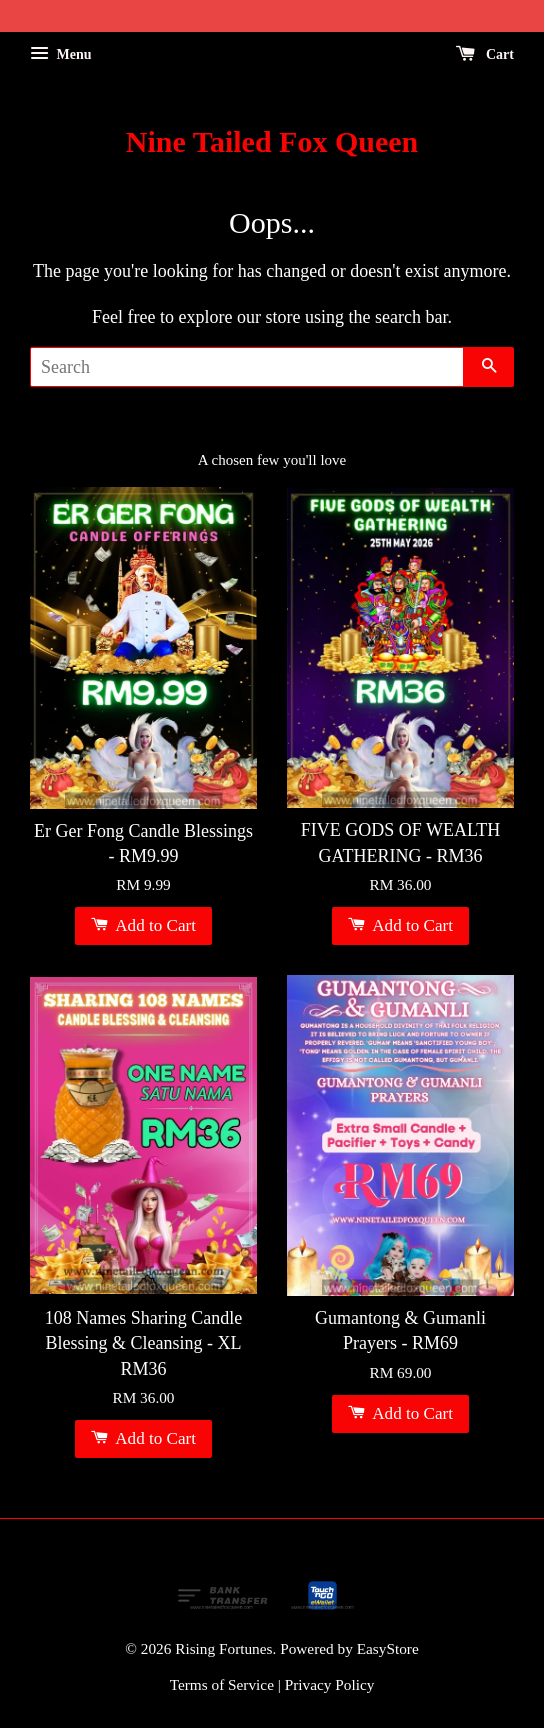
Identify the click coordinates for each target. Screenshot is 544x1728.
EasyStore (388, 1648)
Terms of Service (222, 1684)
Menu (61, 54)
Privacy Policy (330, 1684)
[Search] (247, 367)
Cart (485, 54)
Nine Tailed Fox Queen (272, 141)
